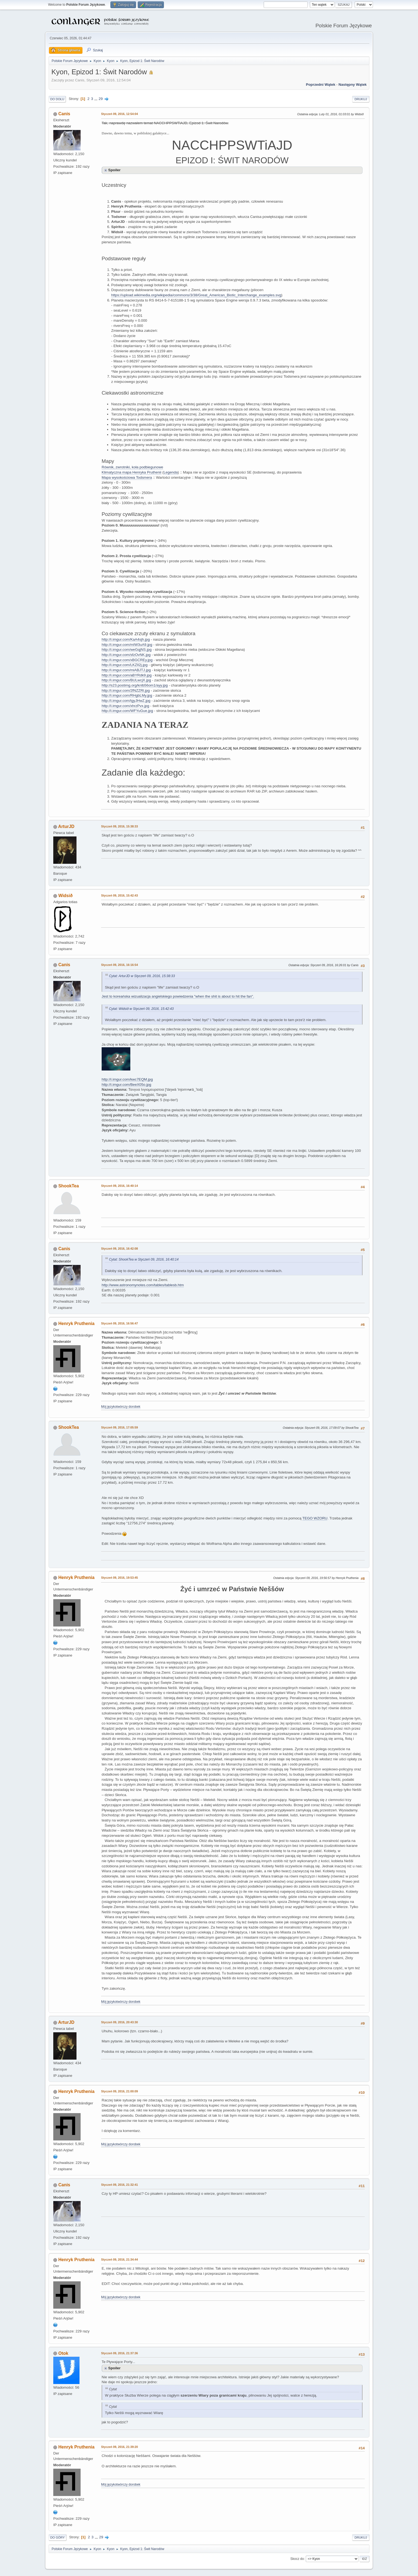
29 (101, 99)
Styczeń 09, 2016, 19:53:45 (119, 1577)
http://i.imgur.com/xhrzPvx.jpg (125, 706)
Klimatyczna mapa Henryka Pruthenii (131, 472)
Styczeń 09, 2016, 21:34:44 (119, 2259)
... (96, 99)
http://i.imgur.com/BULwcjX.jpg (126, 680)
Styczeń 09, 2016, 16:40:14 (119, 1185)
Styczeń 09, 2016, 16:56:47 (119, 1323)
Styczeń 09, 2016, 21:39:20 (119, 2446)
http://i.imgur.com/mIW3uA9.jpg (127, 645)
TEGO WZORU (315, 1518)
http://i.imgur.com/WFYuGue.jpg (127, 711)
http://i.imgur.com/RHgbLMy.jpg (127, 695)
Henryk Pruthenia (76, 1323)
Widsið (65, 895)
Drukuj (361, 99)
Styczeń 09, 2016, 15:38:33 (119, 826)
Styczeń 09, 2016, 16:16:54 (119, 964)
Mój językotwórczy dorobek (120, 1407)
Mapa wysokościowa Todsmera (127, 477)
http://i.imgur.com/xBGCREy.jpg (127, 660)
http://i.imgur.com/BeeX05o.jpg (126, 1085)
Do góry (57, 2537)
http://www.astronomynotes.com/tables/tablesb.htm (143, 1285)
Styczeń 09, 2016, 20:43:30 (119, 2022)
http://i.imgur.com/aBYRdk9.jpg (127, 675)
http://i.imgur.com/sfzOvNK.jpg (126, 655)
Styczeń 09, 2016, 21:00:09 (119, 2091)
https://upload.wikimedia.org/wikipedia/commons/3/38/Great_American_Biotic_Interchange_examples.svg (196, 295)
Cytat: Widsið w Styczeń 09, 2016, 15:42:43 (141, 1009)
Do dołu (57, 99)
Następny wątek (352, 84)
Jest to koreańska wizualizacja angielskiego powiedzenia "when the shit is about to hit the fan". (178, 996)
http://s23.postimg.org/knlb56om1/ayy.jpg (135, 685)
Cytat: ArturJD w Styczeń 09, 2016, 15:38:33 (142, 976)
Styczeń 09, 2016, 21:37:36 (119, 2353)
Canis (64, 113)
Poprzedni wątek (320, 84)
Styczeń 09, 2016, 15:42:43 (119, 895)
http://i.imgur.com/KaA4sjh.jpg (126, 639)
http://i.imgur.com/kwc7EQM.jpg (127, 1079)
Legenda (171, 472)
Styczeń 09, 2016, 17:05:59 (119, 1427)
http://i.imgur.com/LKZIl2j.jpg (125, 665)
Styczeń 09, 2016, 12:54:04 (119, 114)
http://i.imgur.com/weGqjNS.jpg (127, 649)
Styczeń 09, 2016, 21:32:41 (119, 2184)
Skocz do (297, 2559)
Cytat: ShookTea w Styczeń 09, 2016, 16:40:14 (144, 1259)
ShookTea (68, 1186)
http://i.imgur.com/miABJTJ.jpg (126, 670)
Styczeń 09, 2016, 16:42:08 (119, 1248)
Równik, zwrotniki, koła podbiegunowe (132, 467)
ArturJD (66, 826)
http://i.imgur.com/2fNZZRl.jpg (126, 690)
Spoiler (114, 170)
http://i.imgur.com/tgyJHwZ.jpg (126, 701)
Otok (63, 2353)
